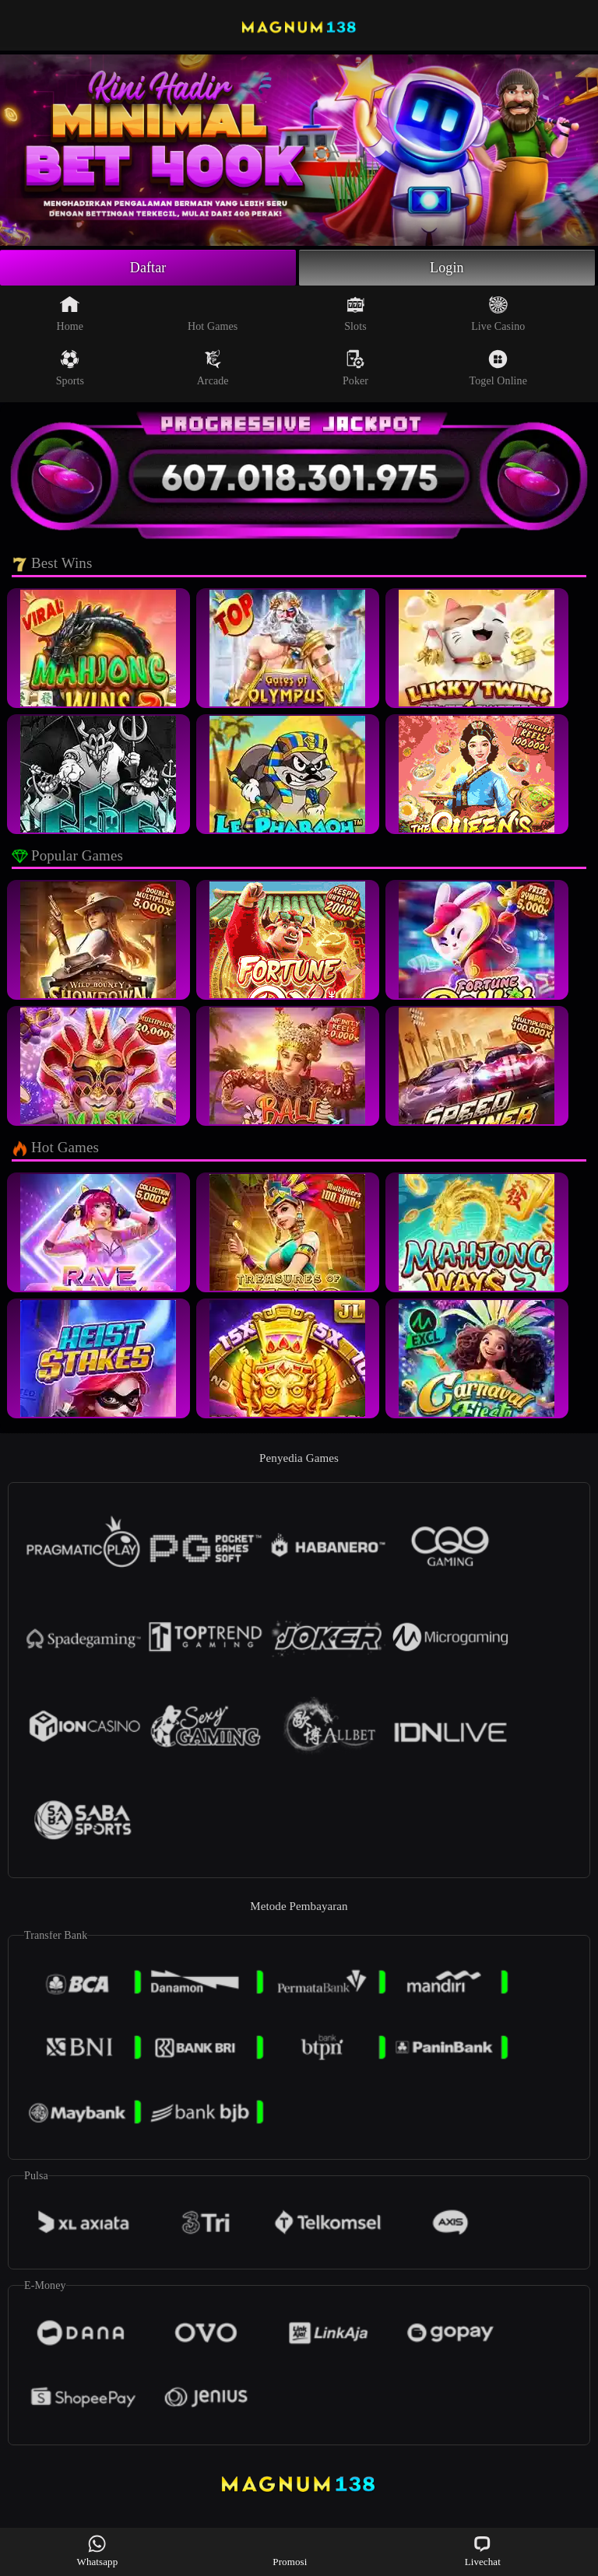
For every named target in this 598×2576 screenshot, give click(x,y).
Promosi (290, 2550)
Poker (355, 368)
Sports (70, 368)
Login (447, 267)
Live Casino (498, 313)
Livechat (483, 2550)
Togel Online (498, 368)
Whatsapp (97, 2550)
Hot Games (212, 313)
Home (70, 313)
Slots (355, 313)
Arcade (213, 368)
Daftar (148, 267)
